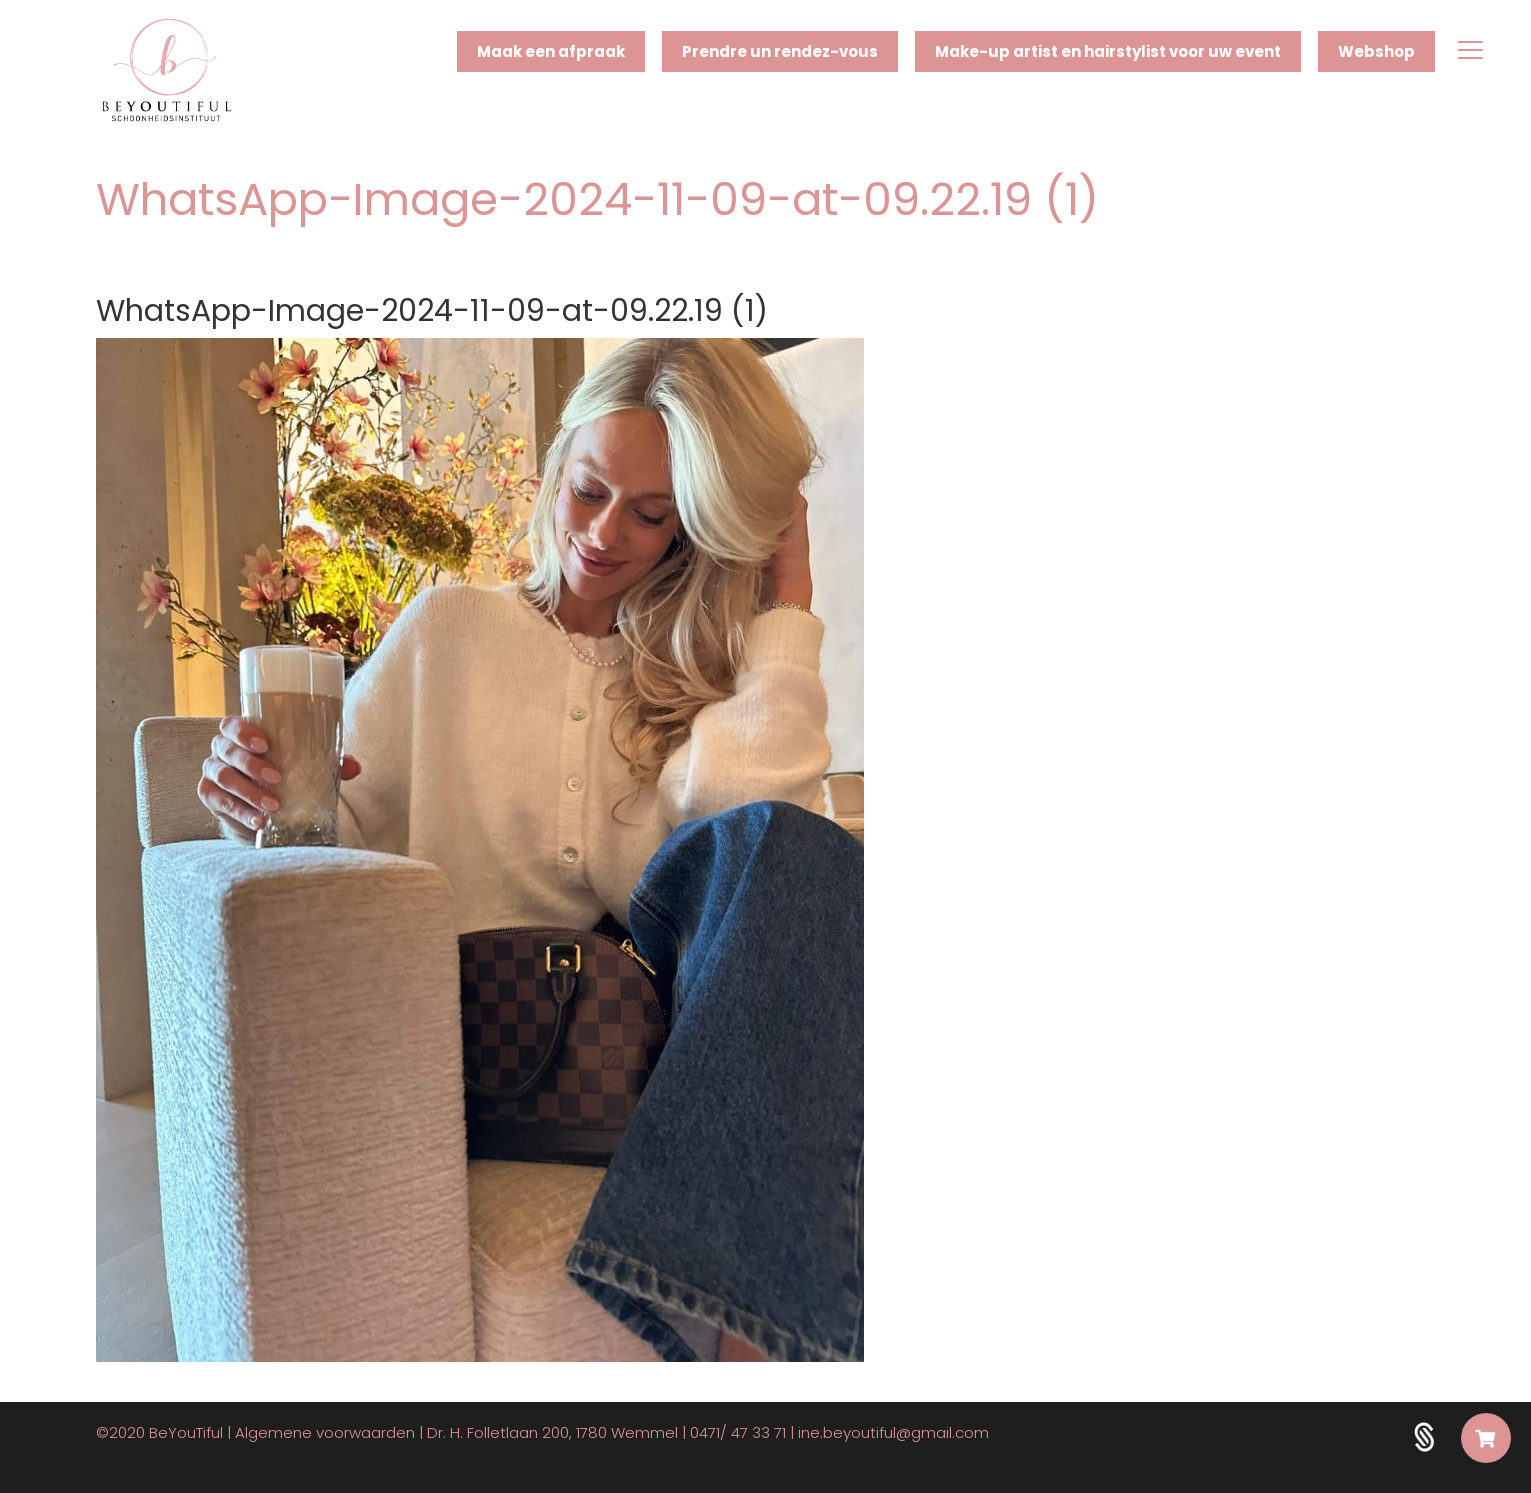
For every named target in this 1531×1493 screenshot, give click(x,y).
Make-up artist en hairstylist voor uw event (1108, 51)
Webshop (1376, 51)
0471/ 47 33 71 (738, 1432)
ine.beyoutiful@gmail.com (893, 1432)
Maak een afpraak (551, 51)
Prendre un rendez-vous (780, 51)
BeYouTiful (186, 1432)
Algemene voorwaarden (325, 1432)
